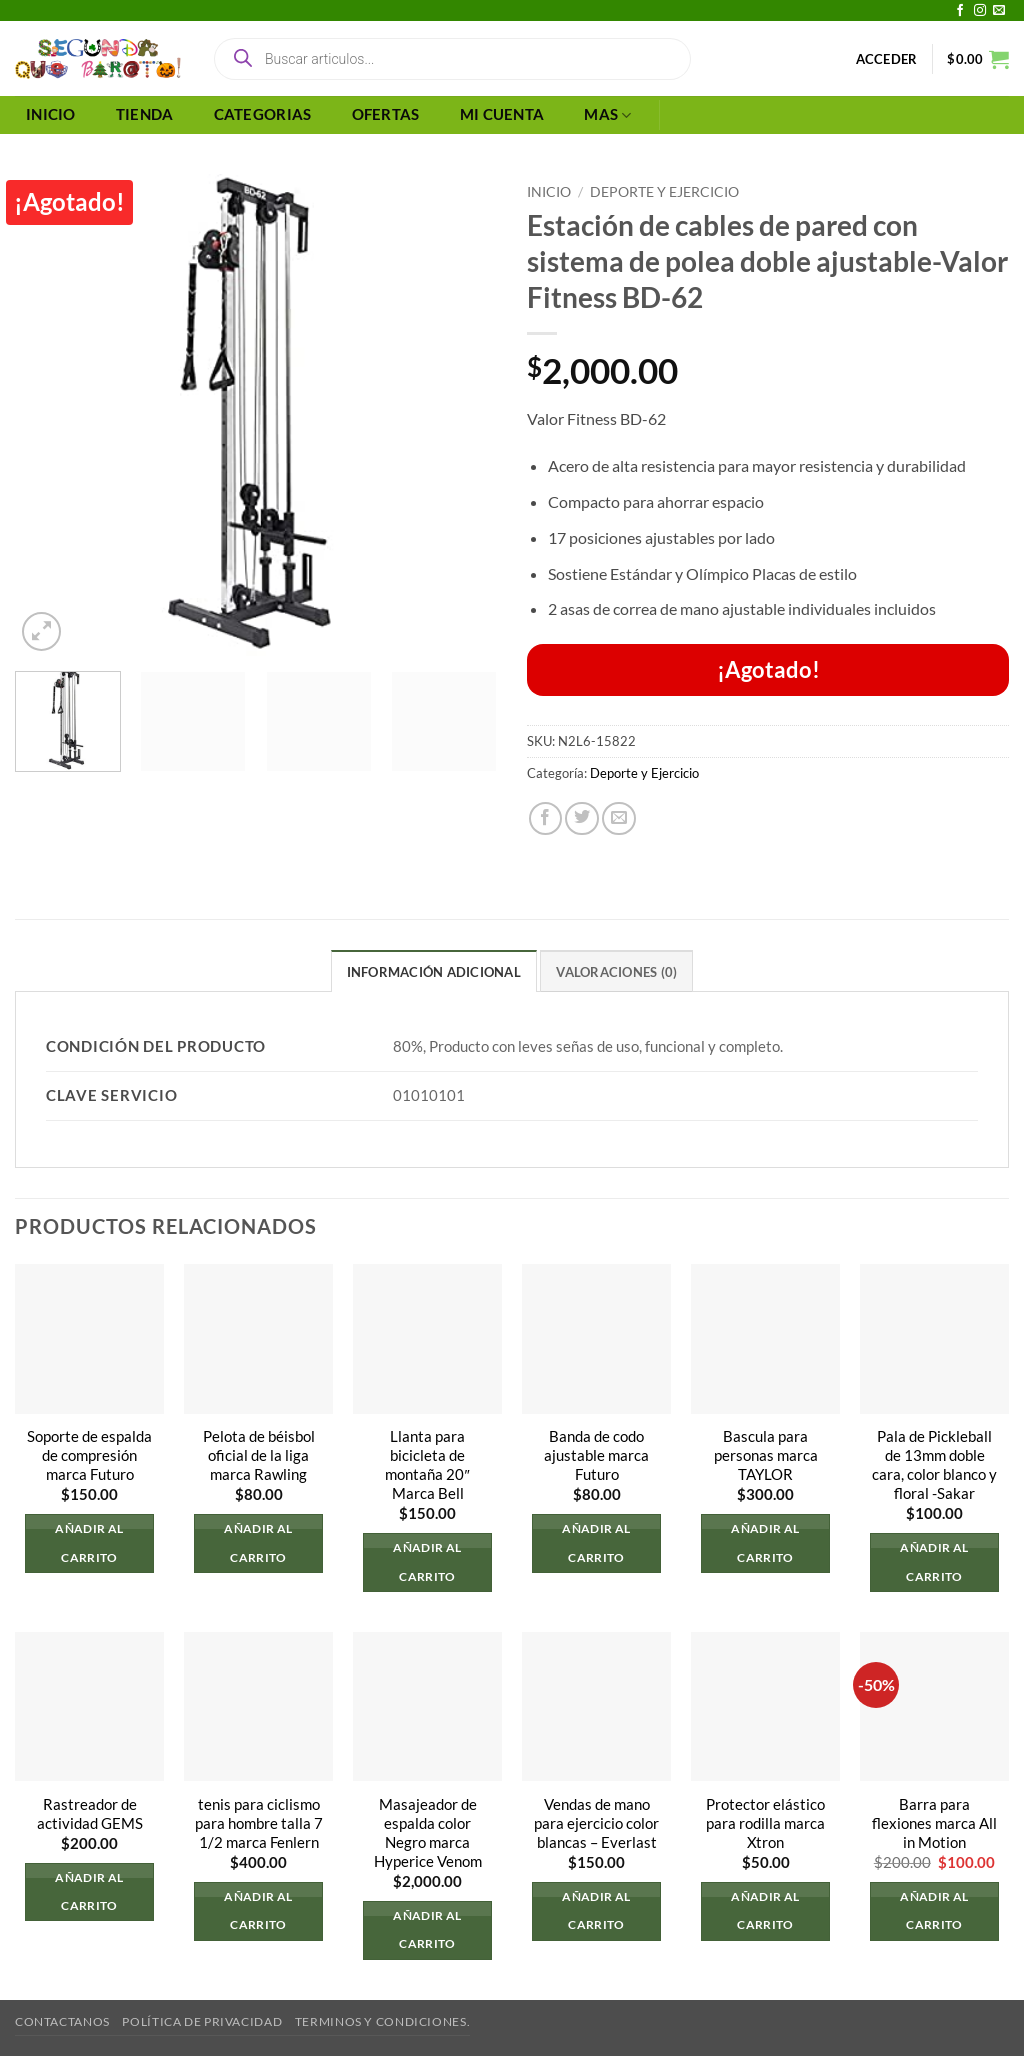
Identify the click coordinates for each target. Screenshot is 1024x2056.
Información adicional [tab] (434, 972)
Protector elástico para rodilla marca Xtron (765, 1823)
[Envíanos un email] (999, 11)
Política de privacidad (202, 2021)
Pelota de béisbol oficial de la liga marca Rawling (259, 1455)
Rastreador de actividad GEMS (90, 1814)
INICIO (51, 114)
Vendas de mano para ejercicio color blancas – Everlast (596, 1823)
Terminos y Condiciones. (382, 2021)
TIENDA (145, 114)
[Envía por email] (619, 819)
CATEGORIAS (263, 114)
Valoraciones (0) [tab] (616, 972)
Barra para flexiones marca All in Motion (934, 1823)
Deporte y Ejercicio (664, 191)
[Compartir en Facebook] (546, 819)
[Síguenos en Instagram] (980, 11)
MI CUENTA (502, 114)
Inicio (549, 191)
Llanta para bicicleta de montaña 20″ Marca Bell (427, 1465)
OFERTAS (386, 114)
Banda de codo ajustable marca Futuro (596, 1455)
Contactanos (62, 2021)
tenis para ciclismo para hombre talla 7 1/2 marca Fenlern (259, 1823)
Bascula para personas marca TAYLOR (766, 1455)
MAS (607, 115)
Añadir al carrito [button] (89, 1543)
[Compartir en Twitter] (582, 819)
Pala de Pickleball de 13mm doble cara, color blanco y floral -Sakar (934, 1465)
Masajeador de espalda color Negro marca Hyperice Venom (428, 1833)
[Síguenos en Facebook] (960, 11)
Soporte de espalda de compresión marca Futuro (89, 1455)
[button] (887, 59)
